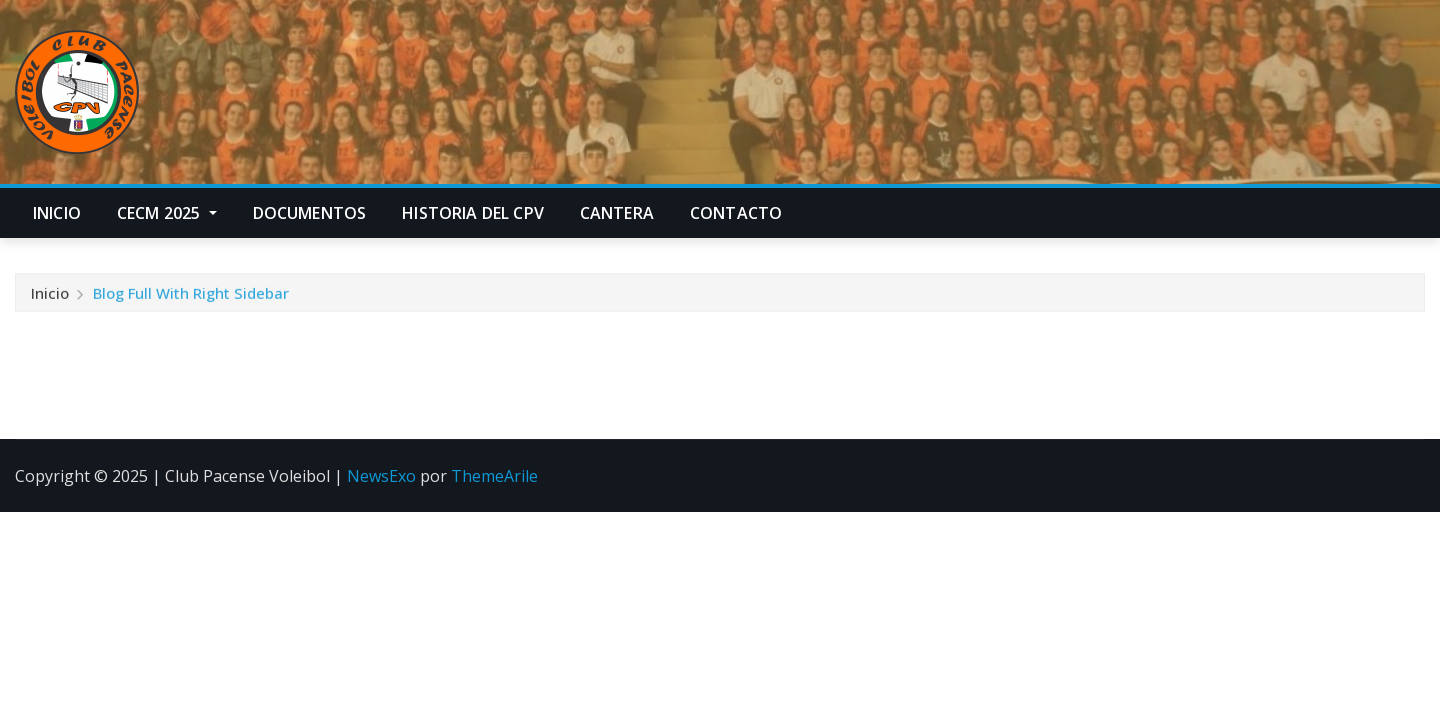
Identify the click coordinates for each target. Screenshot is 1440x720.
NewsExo (381, 476)
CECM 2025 (167, 213)
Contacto (736, 213)
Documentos (310, 213)
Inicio (57, 213)
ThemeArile (494, 476)
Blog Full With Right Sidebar (191, 295)
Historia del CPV (473, 213)
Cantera (617, 213)
